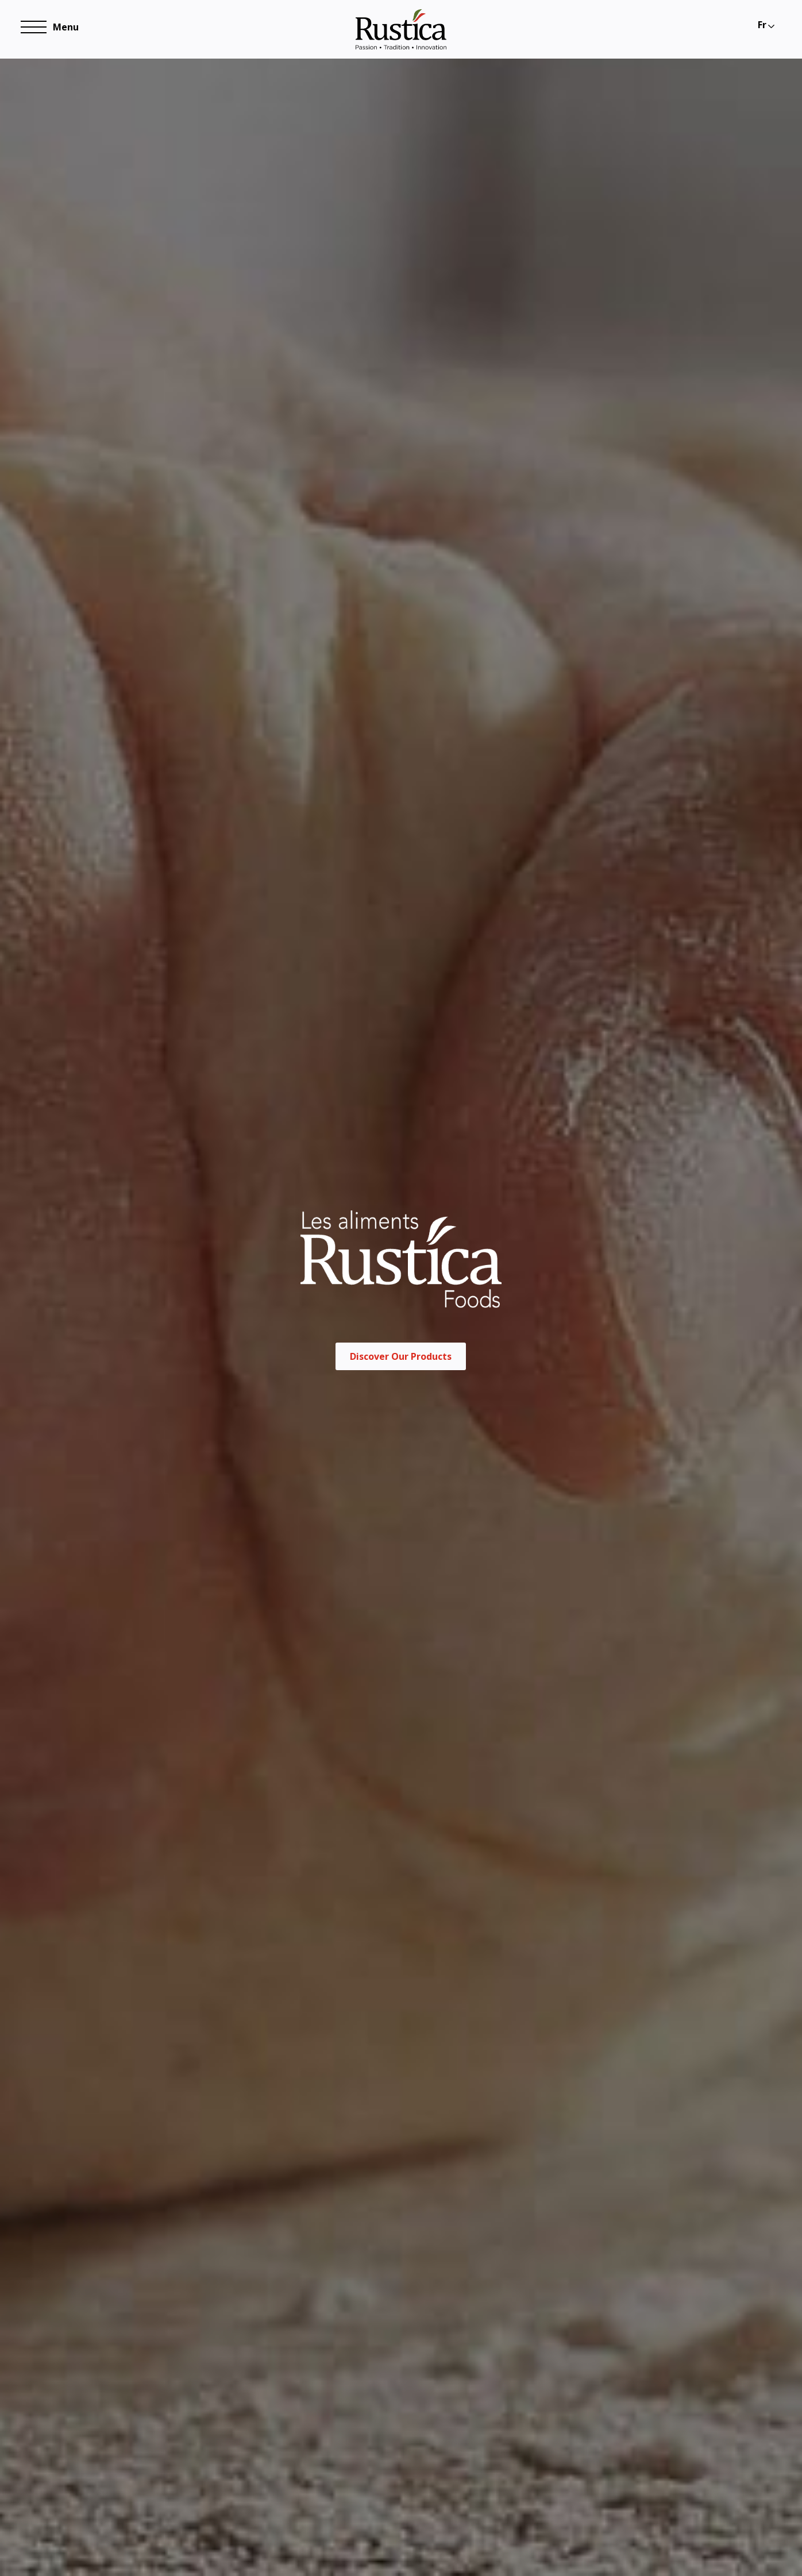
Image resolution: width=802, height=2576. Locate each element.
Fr (762, 24)
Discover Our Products (401, 1373)
